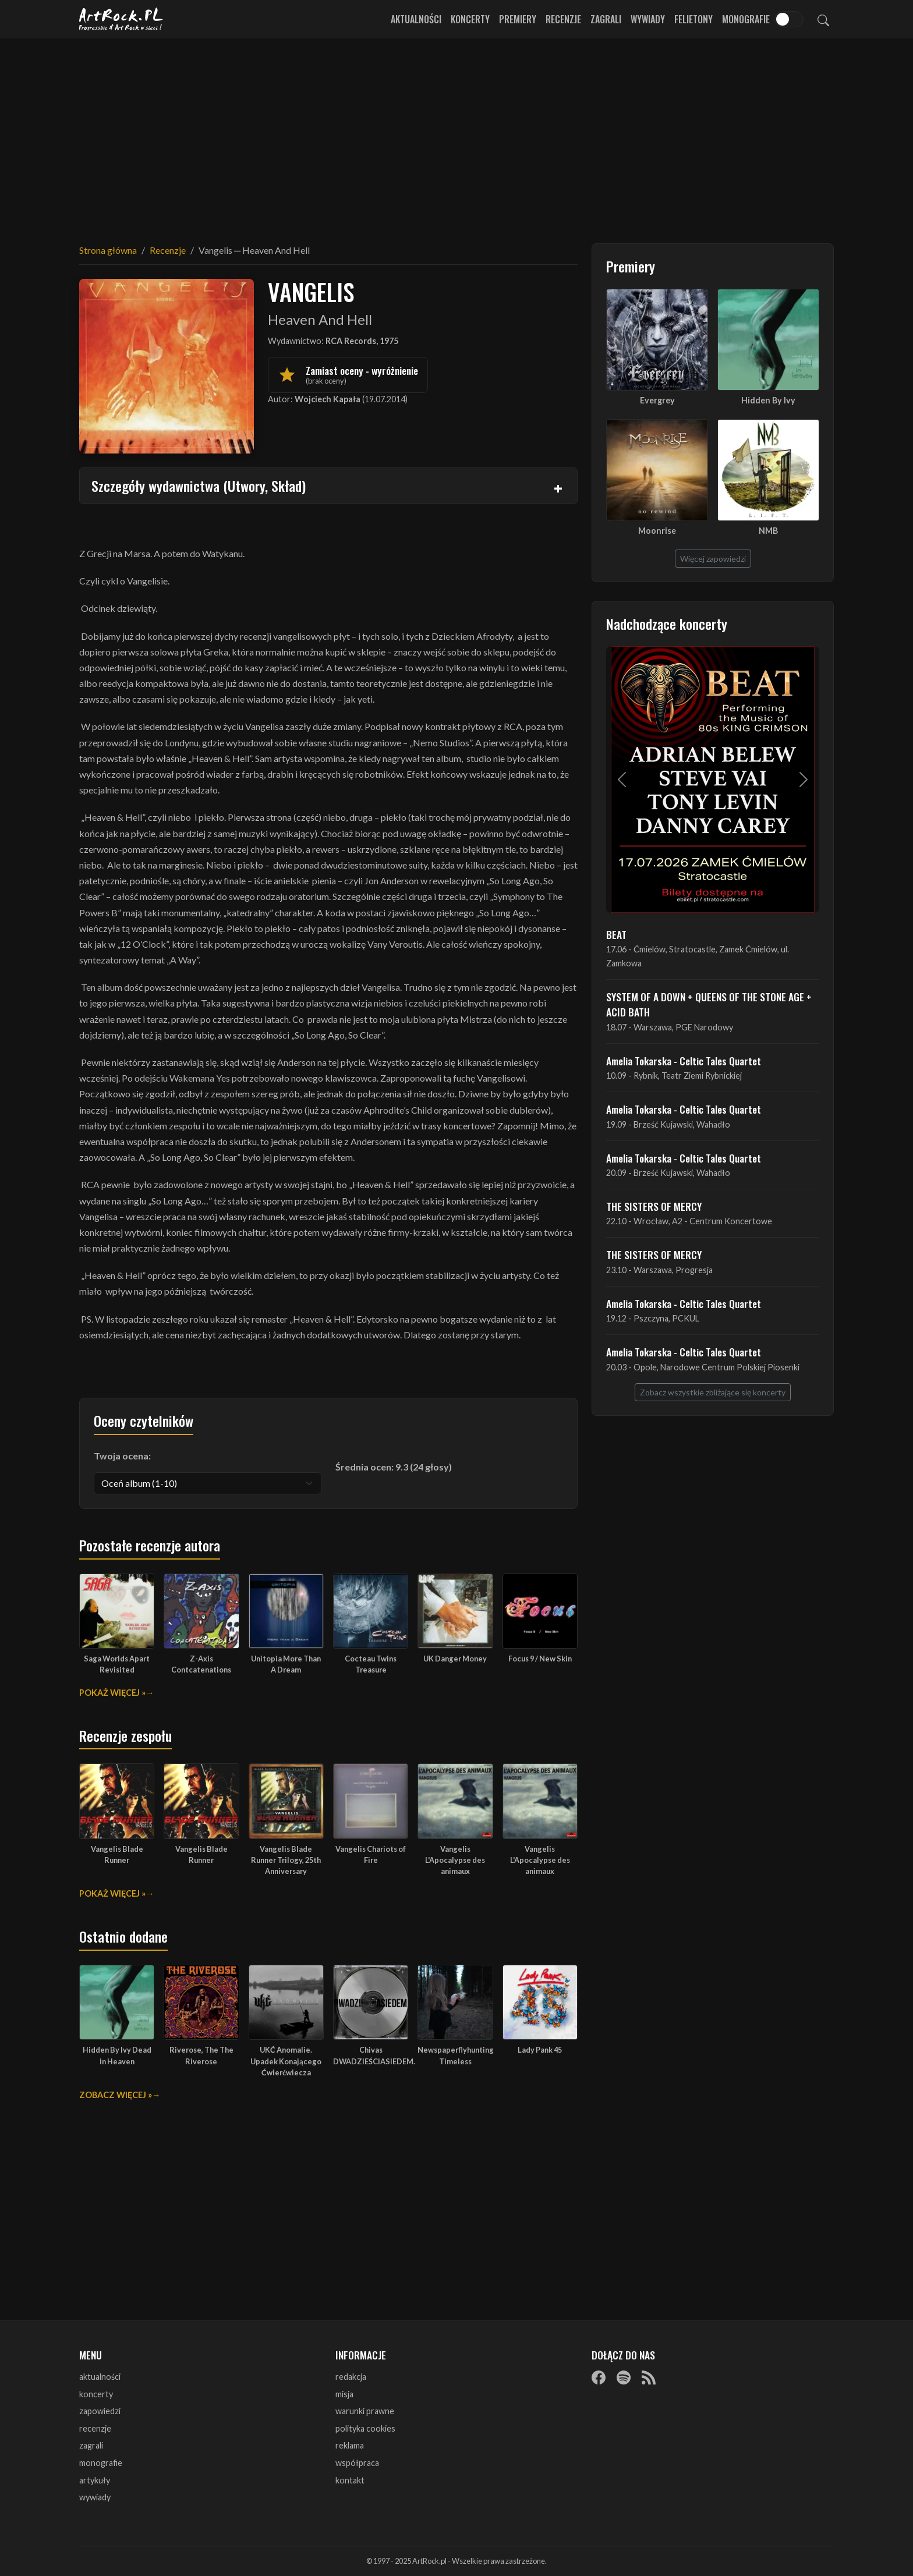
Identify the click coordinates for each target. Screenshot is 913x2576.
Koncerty (470, 19)
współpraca (357, 2463)
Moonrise (657, 531)
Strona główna (108, 250)
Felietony (693, 19)
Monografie (746, 19)
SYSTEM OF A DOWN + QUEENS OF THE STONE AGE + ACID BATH (709, 1004)
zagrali (91, 2445)
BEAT (616, 934)
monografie (100, 2463)
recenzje (95, 2428)
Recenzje (563, 19)
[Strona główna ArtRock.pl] (121, 19)
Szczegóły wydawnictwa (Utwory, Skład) (198, 485)
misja (344, 2394)
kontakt (350, 2480)
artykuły (94, 2480)
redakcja (350, 2377)
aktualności (100, 2377)
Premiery (517, 19)
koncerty (96, 2394)
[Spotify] (624, 2377)
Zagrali (605, 19)
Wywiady (648, 19)
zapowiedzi (100, 2411)
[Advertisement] (456, 133)
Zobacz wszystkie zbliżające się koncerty (712, 1392)
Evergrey (657, 400)
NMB (768, 531)
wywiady (95, 2497)
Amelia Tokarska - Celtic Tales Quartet (683, 1060)
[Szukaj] (823, 19)
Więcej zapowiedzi (713, 559)
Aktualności (416, 19)
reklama (349, 2445)
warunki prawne (364, 2411)
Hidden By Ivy (768, 400)
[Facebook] (599, 2377)
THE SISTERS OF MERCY (654, 1206)
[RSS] (649, 2377)
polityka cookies (365, 2428)
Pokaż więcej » (112, 1693)
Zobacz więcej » (115, 2095)
